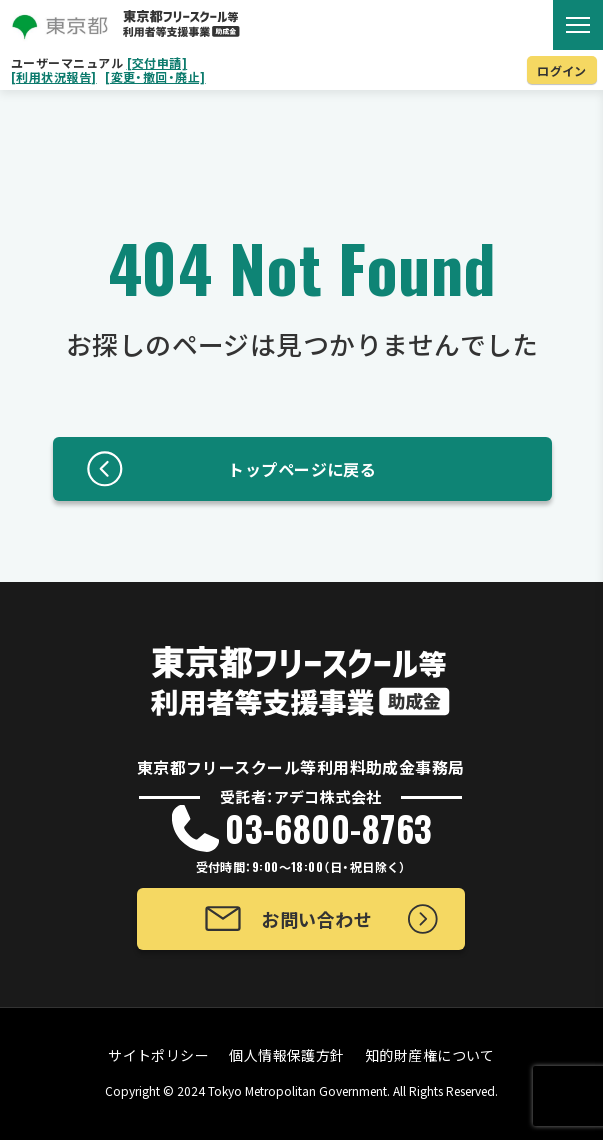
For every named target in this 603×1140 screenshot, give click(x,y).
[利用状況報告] (54, 77)
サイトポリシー (158, 1055)
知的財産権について (430, 1055)
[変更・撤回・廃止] (155, 77)
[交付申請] (157, 63)
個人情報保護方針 (287, 1055)
